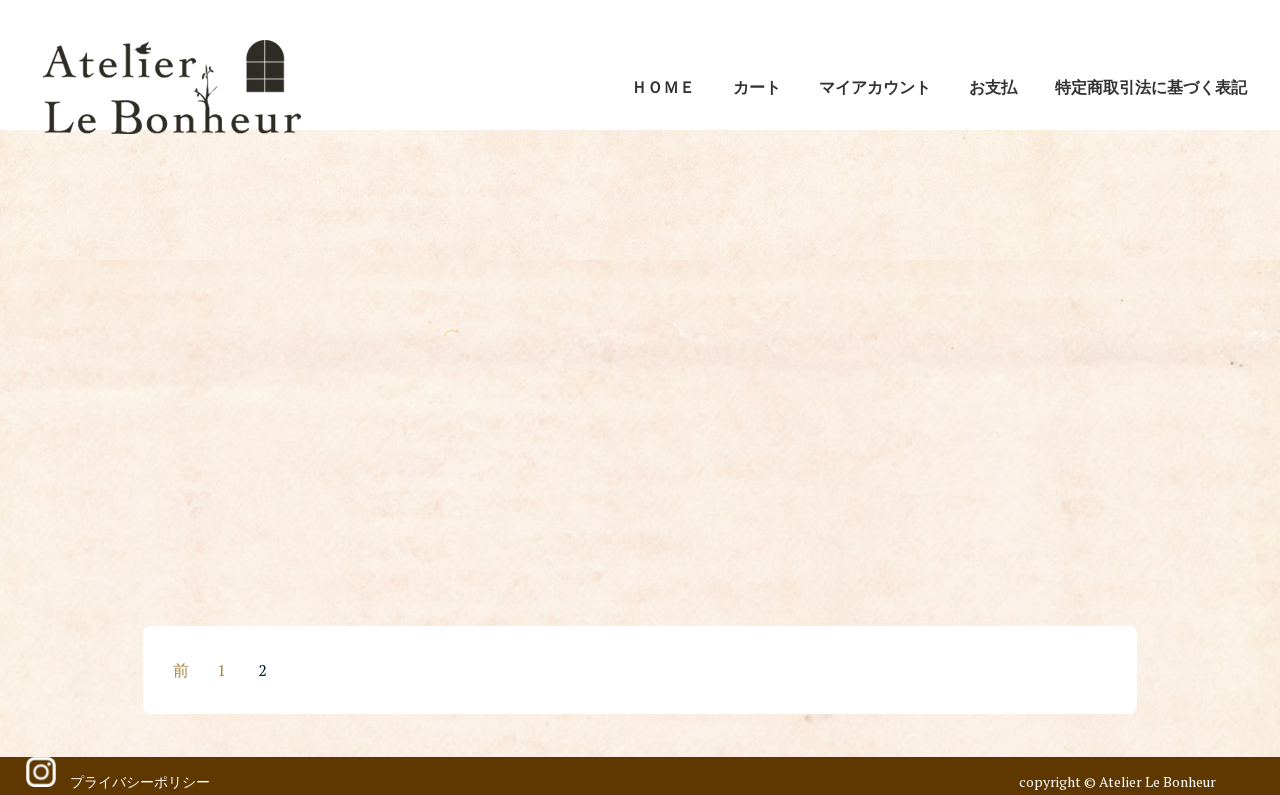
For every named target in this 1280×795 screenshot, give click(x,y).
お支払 (993, 87)
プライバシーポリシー (140, 781)
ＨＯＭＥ (663, 87)
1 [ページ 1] (221, 670)
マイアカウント (875, 87)
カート (757, 87)
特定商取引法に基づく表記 (1151, 87)
